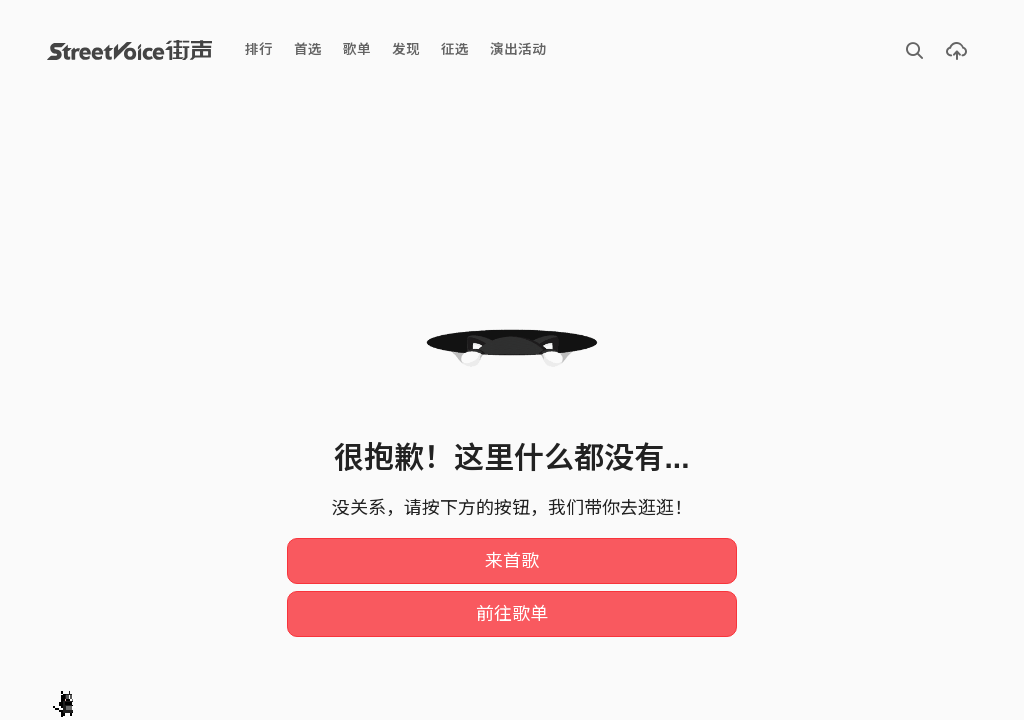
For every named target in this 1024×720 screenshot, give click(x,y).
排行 (259, 49)
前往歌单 (512, 614)
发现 (406, 49)
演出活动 (518, 49)
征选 (455, 49)
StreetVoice (129, 50)
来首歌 (512, 561)
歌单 (357, 49)
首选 (308, 49)
